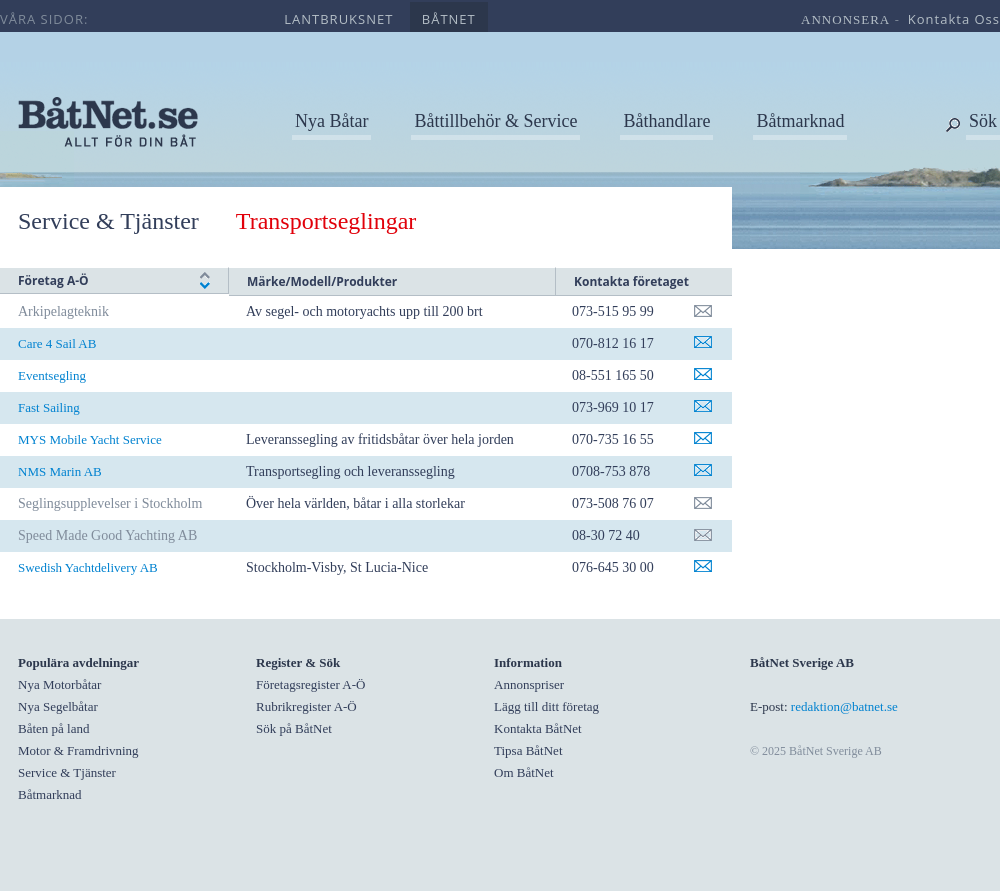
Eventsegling (52, 375)
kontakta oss (954, 19)
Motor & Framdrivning (78, 750)
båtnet (449, 19)
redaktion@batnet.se (844, 706)
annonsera (845, 19)
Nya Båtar (331, 121)
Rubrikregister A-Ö (306, 706)
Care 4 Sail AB (57, 343)
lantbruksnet (338, 19)
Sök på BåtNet (294, 728)
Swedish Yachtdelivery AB (88, 567)
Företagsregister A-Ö (310, 684)
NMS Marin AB (60, 471)
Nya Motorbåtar (59, 684)
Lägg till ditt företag (546, 706)
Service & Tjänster (108, 221)
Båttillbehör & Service (495, 121)
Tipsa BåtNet (528, 750)
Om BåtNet (524, 772)
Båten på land (53, 728)
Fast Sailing (49, 407)
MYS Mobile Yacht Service (90, 439)
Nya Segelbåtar (58, 706)
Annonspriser (529, 684)
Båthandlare (666, 121)
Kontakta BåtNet (538, 728)
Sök (983, 121)
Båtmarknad (800, 121)
